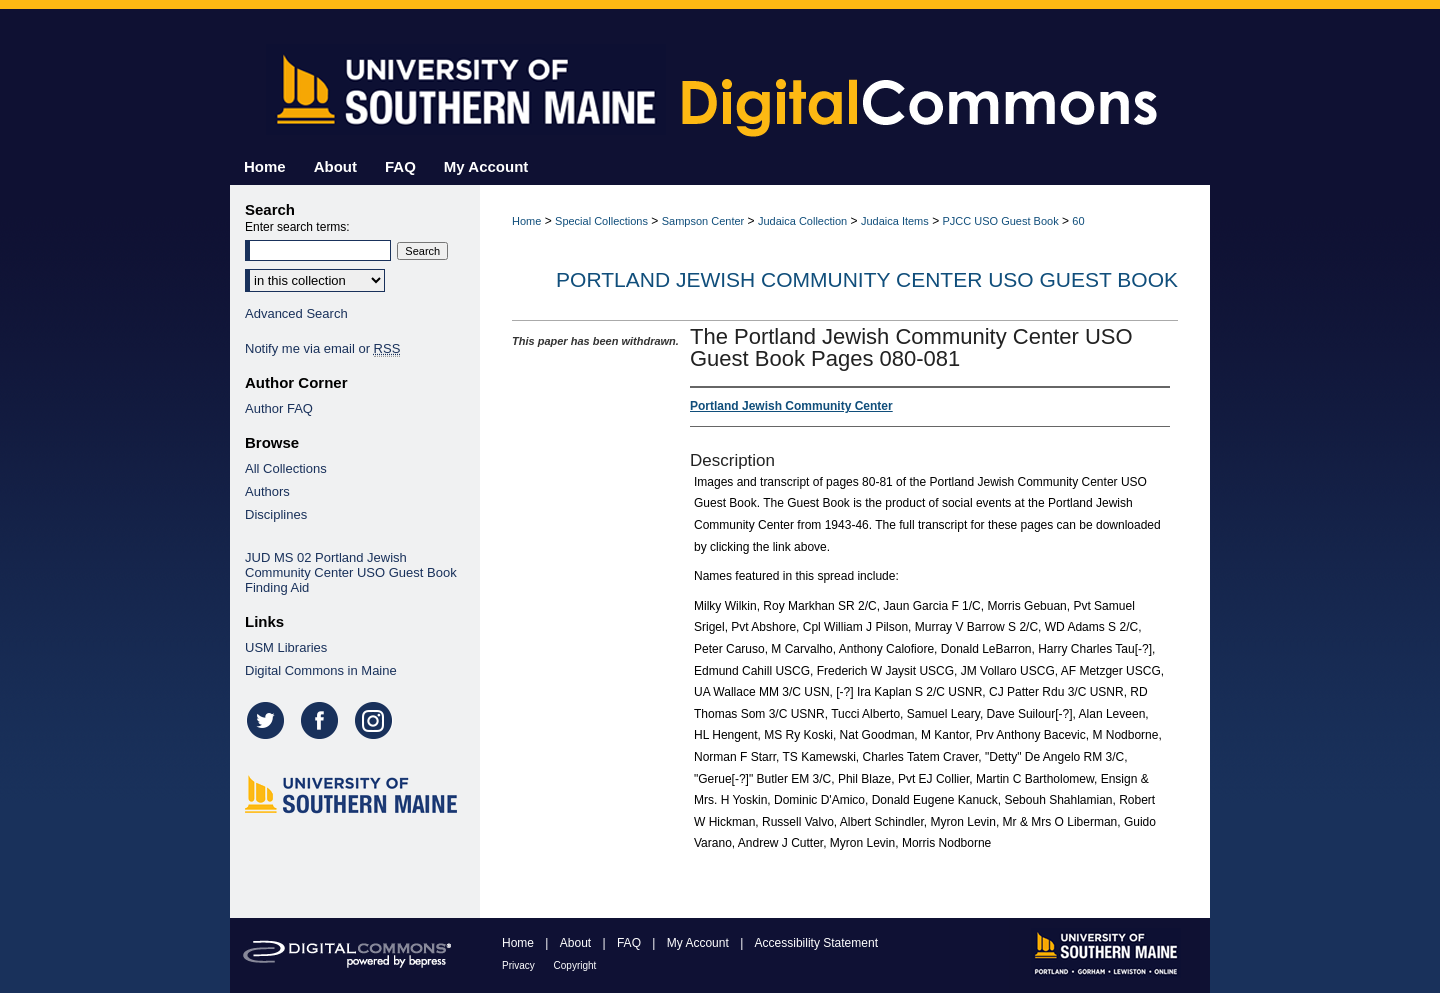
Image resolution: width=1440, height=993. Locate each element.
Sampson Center (703, 221)
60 (1078, 221)
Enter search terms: (297, 227)
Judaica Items (895, 221)
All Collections (286, 468)
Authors (267, 491)
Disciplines (276, 514)
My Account (699, 943)
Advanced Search (296, 313)
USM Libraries (286, 647)
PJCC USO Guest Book (1001, 221)
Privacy (520, 965)
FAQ (630, 943)
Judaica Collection (802, 221)
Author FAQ (279, 408)
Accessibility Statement (816, 943)
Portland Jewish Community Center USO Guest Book (867, 279)
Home (526, 221)
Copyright (575, 965)
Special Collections (601, 221)
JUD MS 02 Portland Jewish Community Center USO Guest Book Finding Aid (351, 572)
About (577, 943)
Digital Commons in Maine (321, 670)
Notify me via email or (322, 348)
